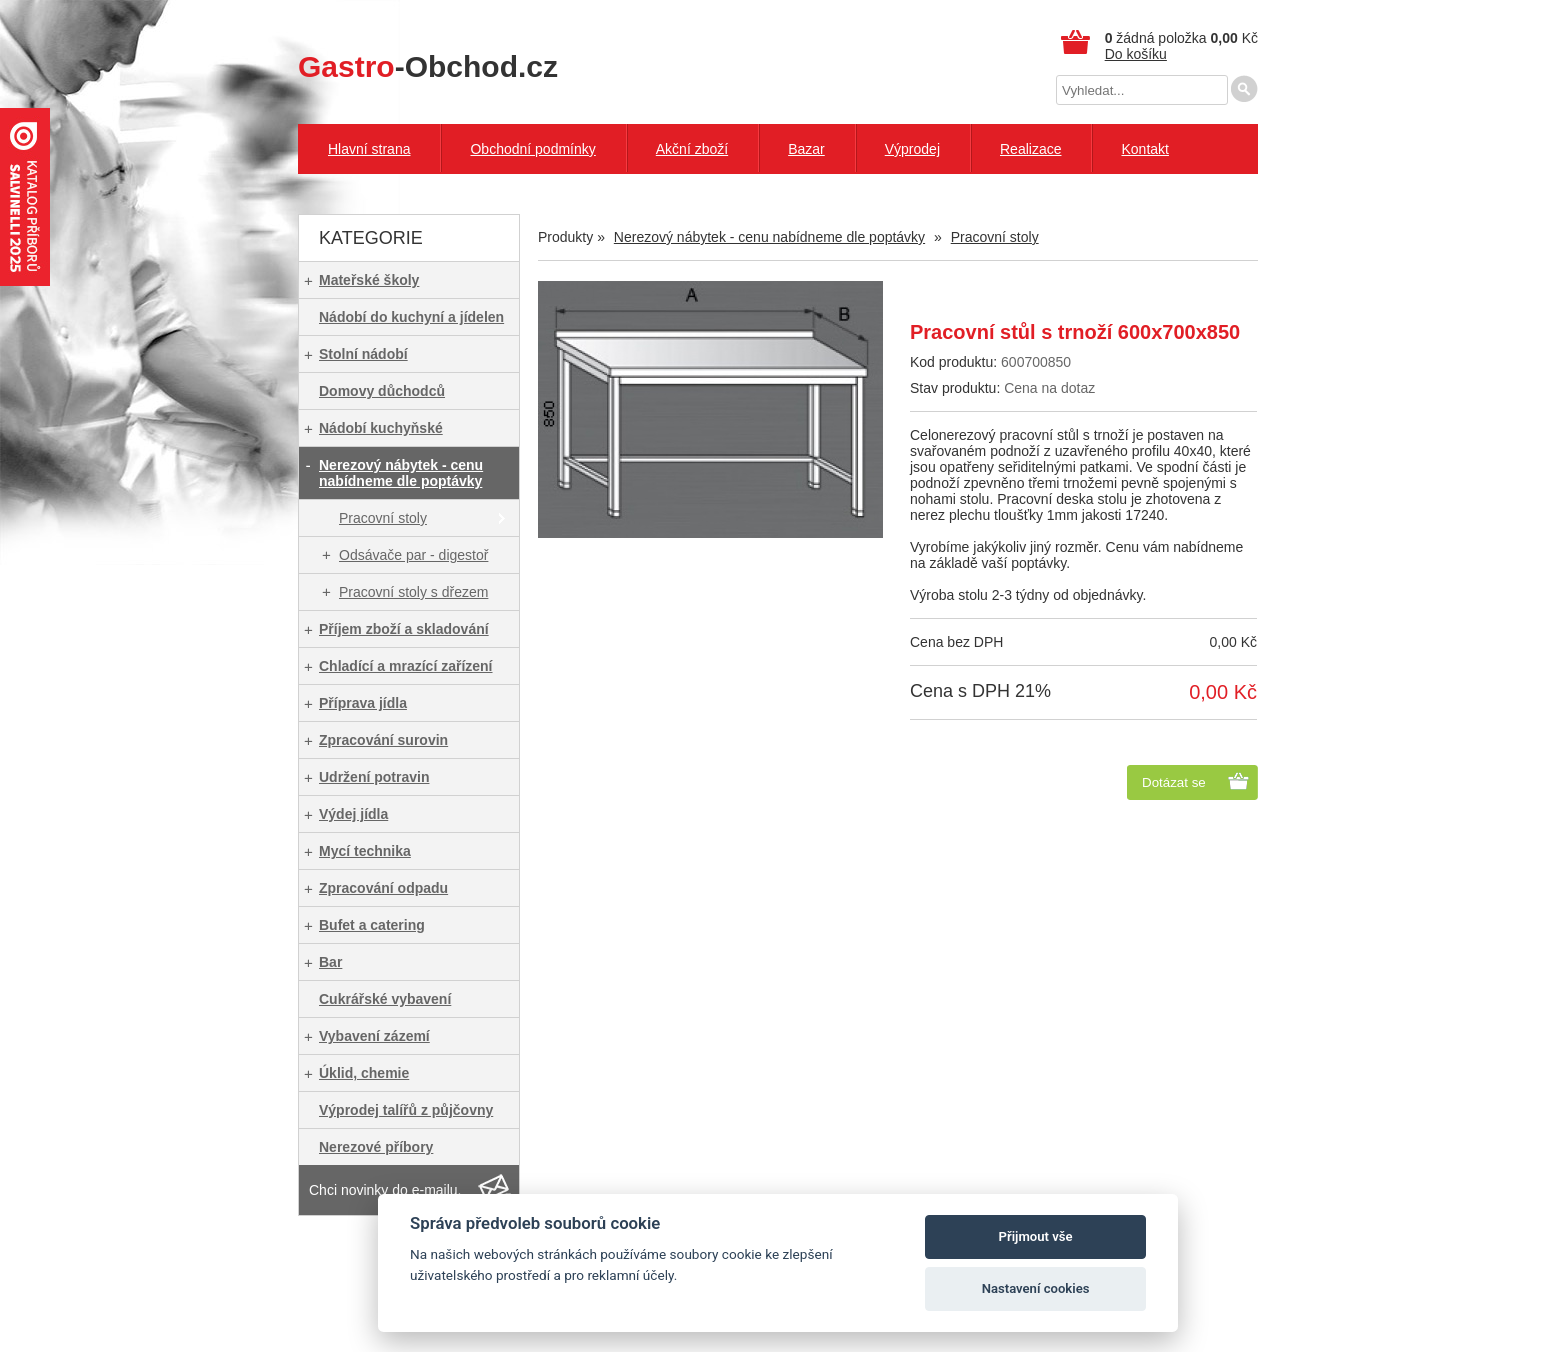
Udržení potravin (374, 777)
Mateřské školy (369, 280)
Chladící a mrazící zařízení (406, 666)
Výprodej (912, 149)
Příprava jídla (363, 703)
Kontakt (1144, 149)
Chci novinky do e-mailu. (385, 1190)
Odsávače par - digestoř (413, 555)
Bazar (806, 149)
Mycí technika (365, 851)
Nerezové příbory (376, 1147)
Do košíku (1136, 54)
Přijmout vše (1036, 1236)
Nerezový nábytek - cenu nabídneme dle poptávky (401, 473)
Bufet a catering (372, 925)
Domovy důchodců (382, 391)
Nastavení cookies (1036, 1288)
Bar (330, 962)
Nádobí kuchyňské (381, 428)
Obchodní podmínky (532, 149)
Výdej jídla (353, 814)
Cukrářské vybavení (385, 999)
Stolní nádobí (363, 354)
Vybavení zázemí (374, 1036)
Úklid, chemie (364, 1073)
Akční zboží (692, 149)
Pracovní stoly (383, 518)
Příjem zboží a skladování (404, 629)
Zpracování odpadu (383, 888)
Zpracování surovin (383, 740)
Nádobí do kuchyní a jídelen (411, 317)
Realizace (1030, 149)
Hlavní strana (369, 149)
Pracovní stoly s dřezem (413, 592)
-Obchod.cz (428, 66)
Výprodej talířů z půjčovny (406, 1110)
